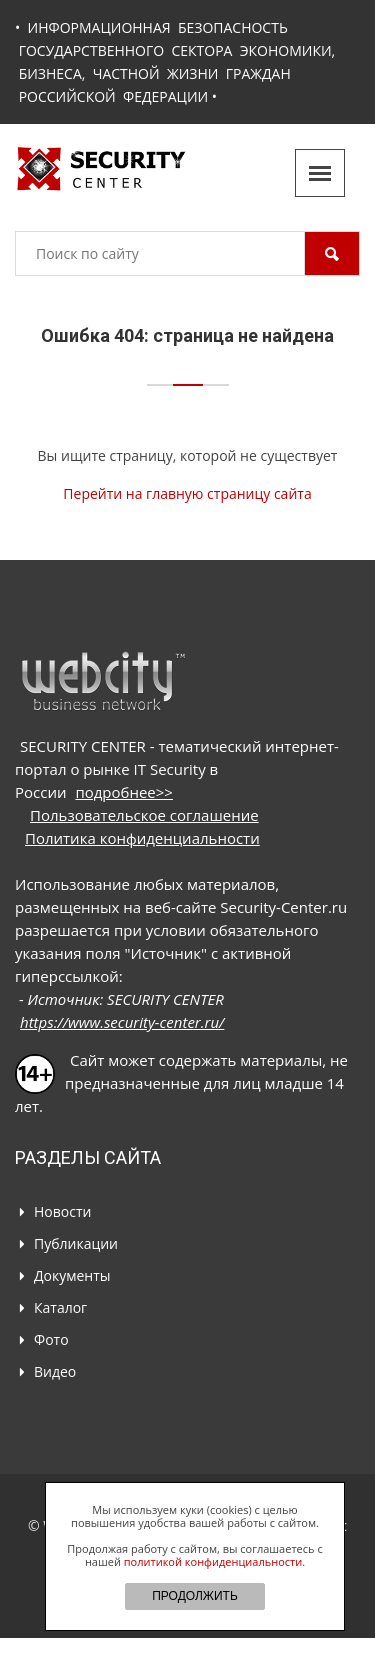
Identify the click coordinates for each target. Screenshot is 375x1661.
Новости (62, 1211)
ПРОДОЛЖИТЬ (195, 1596)
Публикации (76, 1243)
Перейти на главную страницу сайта (187, 493)
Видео (55, 1371)
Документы (72, 1275)
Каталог (60, 1307)
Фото (51, 1339)
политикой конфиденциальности (213, 1561)
